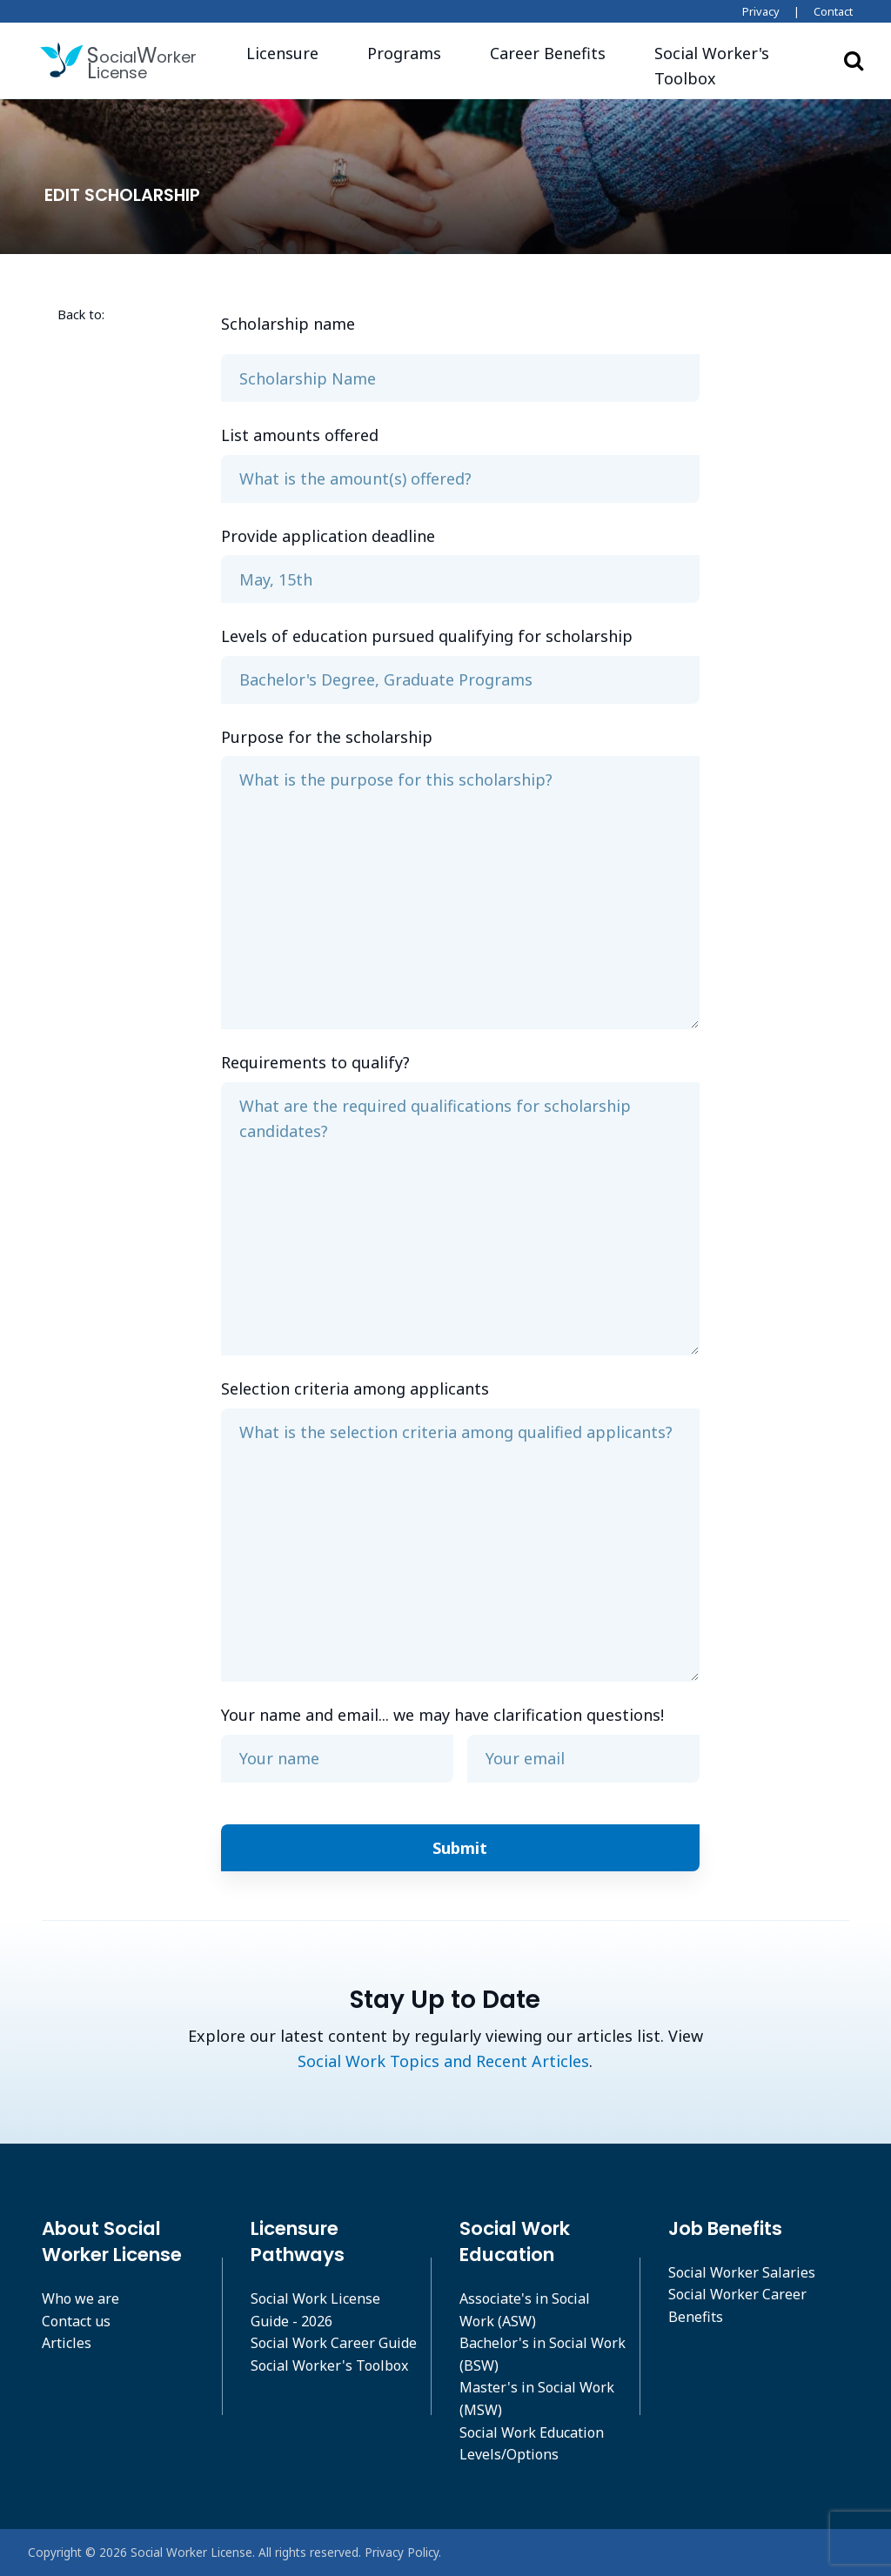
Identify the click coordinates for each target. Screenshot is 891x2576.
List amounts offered (300, 435)
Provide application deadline (328, 535)
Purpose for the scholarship (326, 736)
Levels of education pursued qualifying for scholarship (427, 636)
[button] (730, 66)
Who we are (80, 2298)
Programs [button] (404, 53)
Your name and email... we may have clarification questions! (442, 1714)
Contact (833, 11)
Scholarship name (288, 323)
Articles (66, 2342)
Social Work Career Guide (334, 2342)
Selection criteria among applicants (355, 1388)
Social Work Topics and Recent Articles (443, 2061)
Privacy (761, 11)
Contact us (76, 2321)
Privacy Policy (402, 2552)
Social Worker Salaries (741, 2272)
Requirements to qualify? (315, 1062)
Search (853, 60)
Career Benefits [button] (548, 53)
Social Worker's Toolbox (329, 2365)
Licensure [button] (282, 53)
